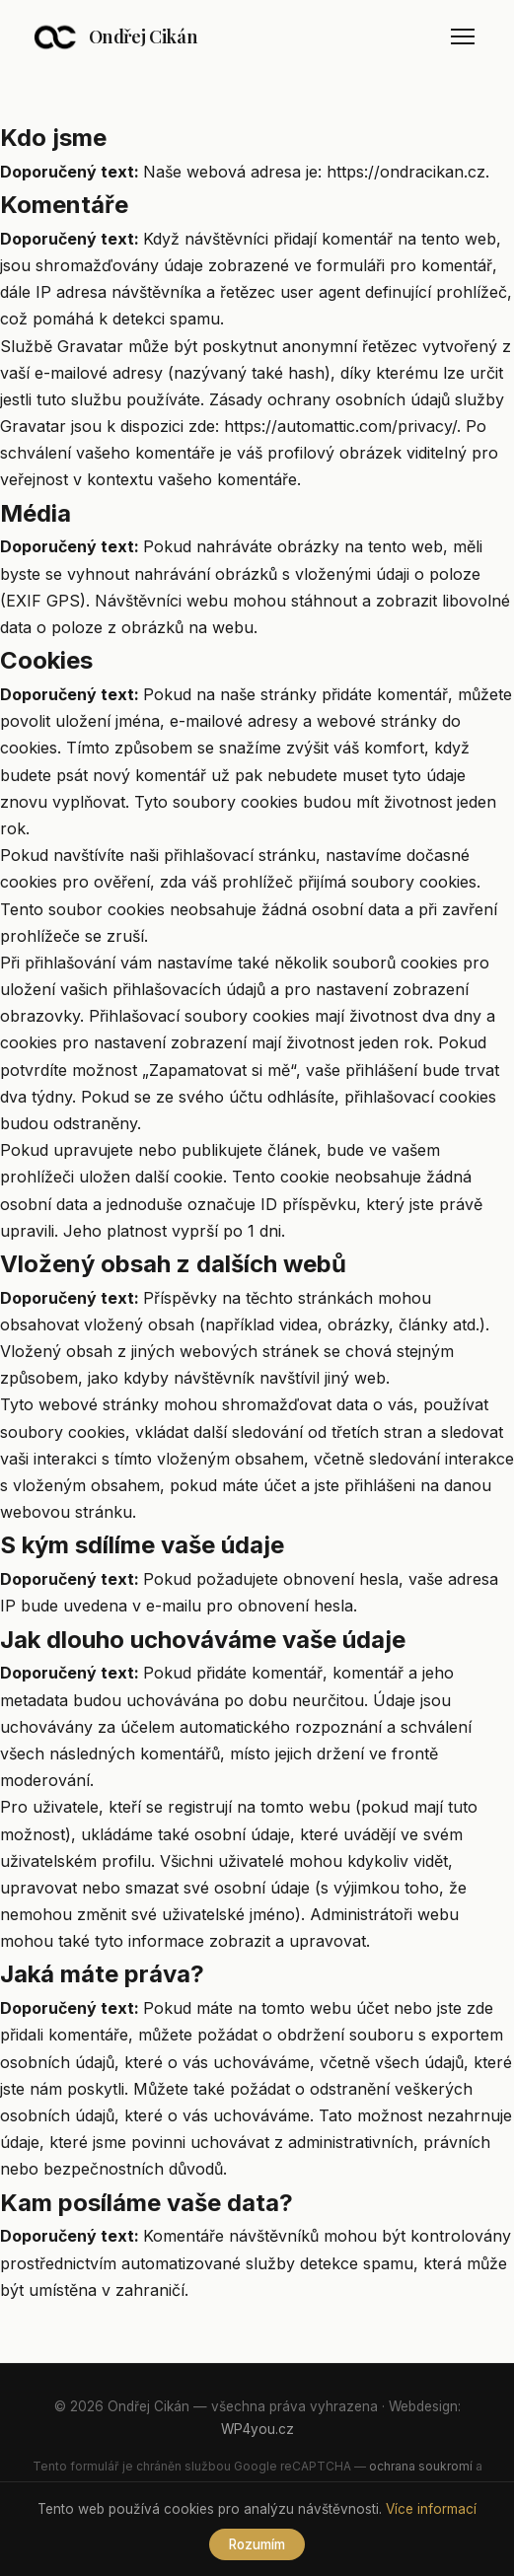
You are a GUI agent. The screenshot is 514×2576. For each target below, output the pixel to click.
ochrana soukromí (421, 2466)
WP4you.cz (257, 2429)
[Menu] (462, 36)
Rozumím (257, 2544)
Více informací (431, 2509)
